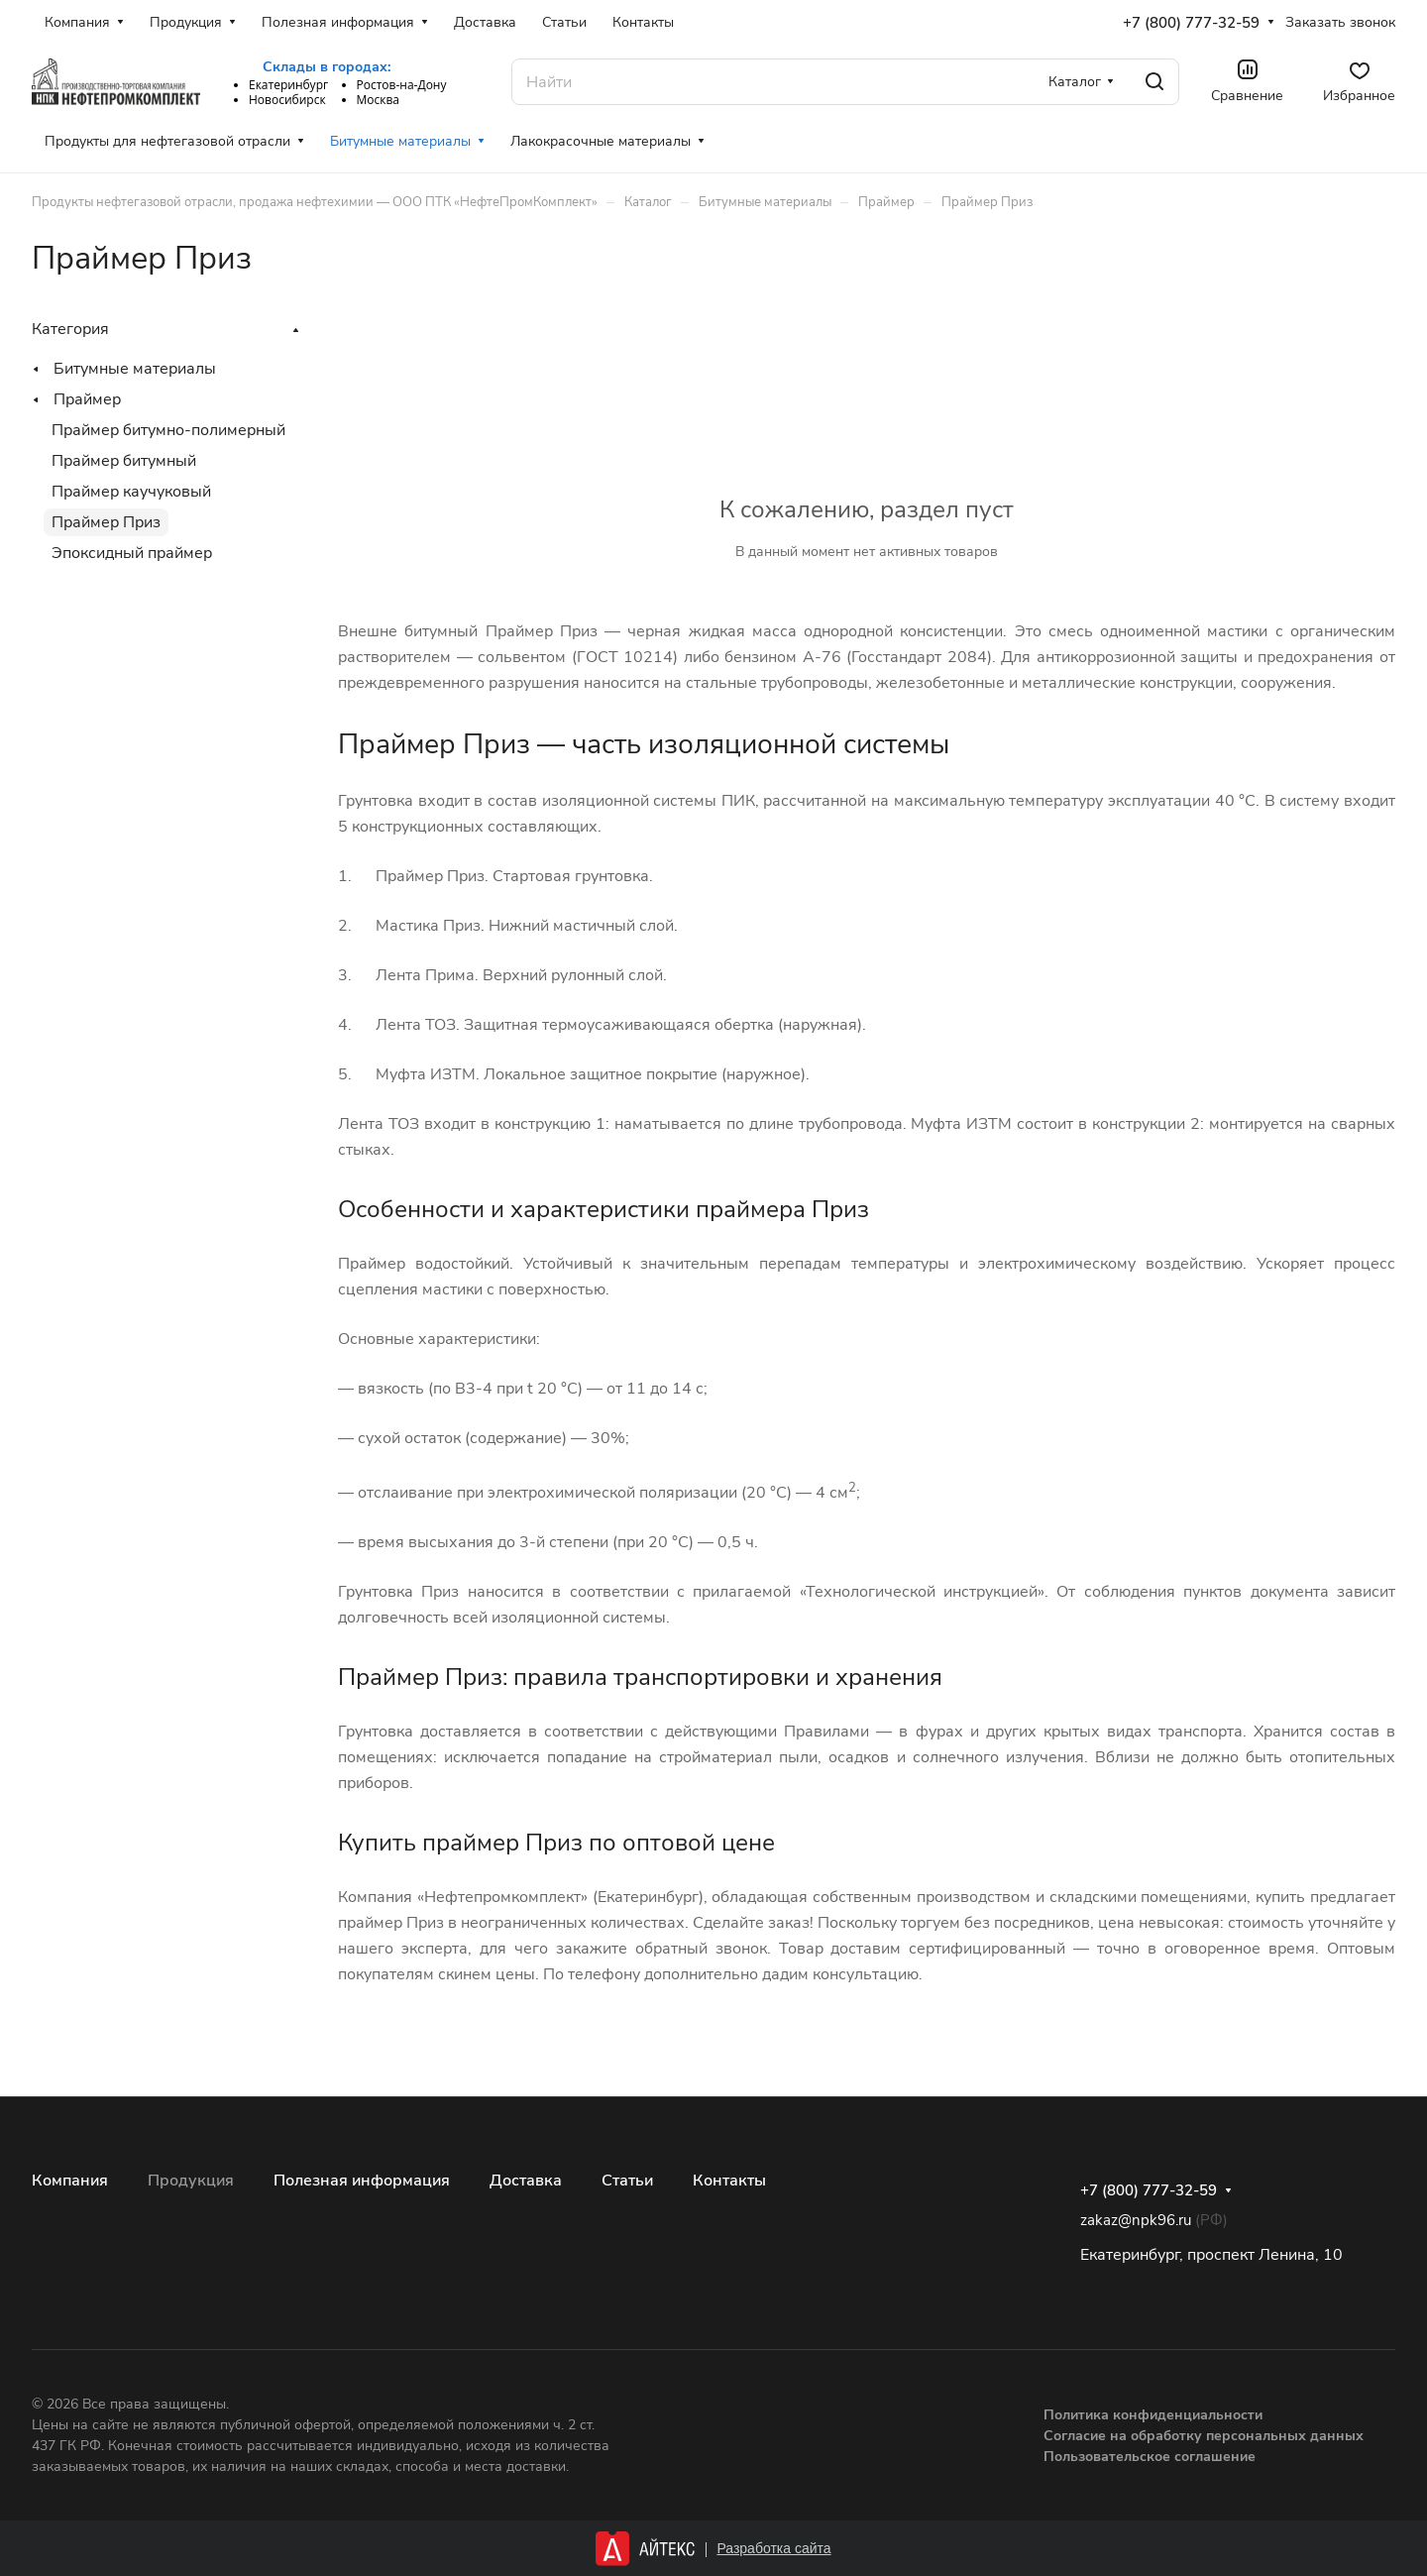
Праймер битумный (124, 461)
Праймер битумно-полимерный (168, 430)
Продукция (191, 2180)
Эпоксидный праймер (132, 553)
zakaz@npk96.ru (1135, 2220)
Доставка (526, 2180)
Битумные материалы (135, 369)
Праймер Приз (106, 522)
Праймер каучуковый (131, 492)
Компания (70, 2180)
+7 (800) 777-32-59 (1191, 23)
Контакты (729, 2180)
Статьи (627, 2180)
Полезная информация (362, 2180)
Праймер (87, 399)
